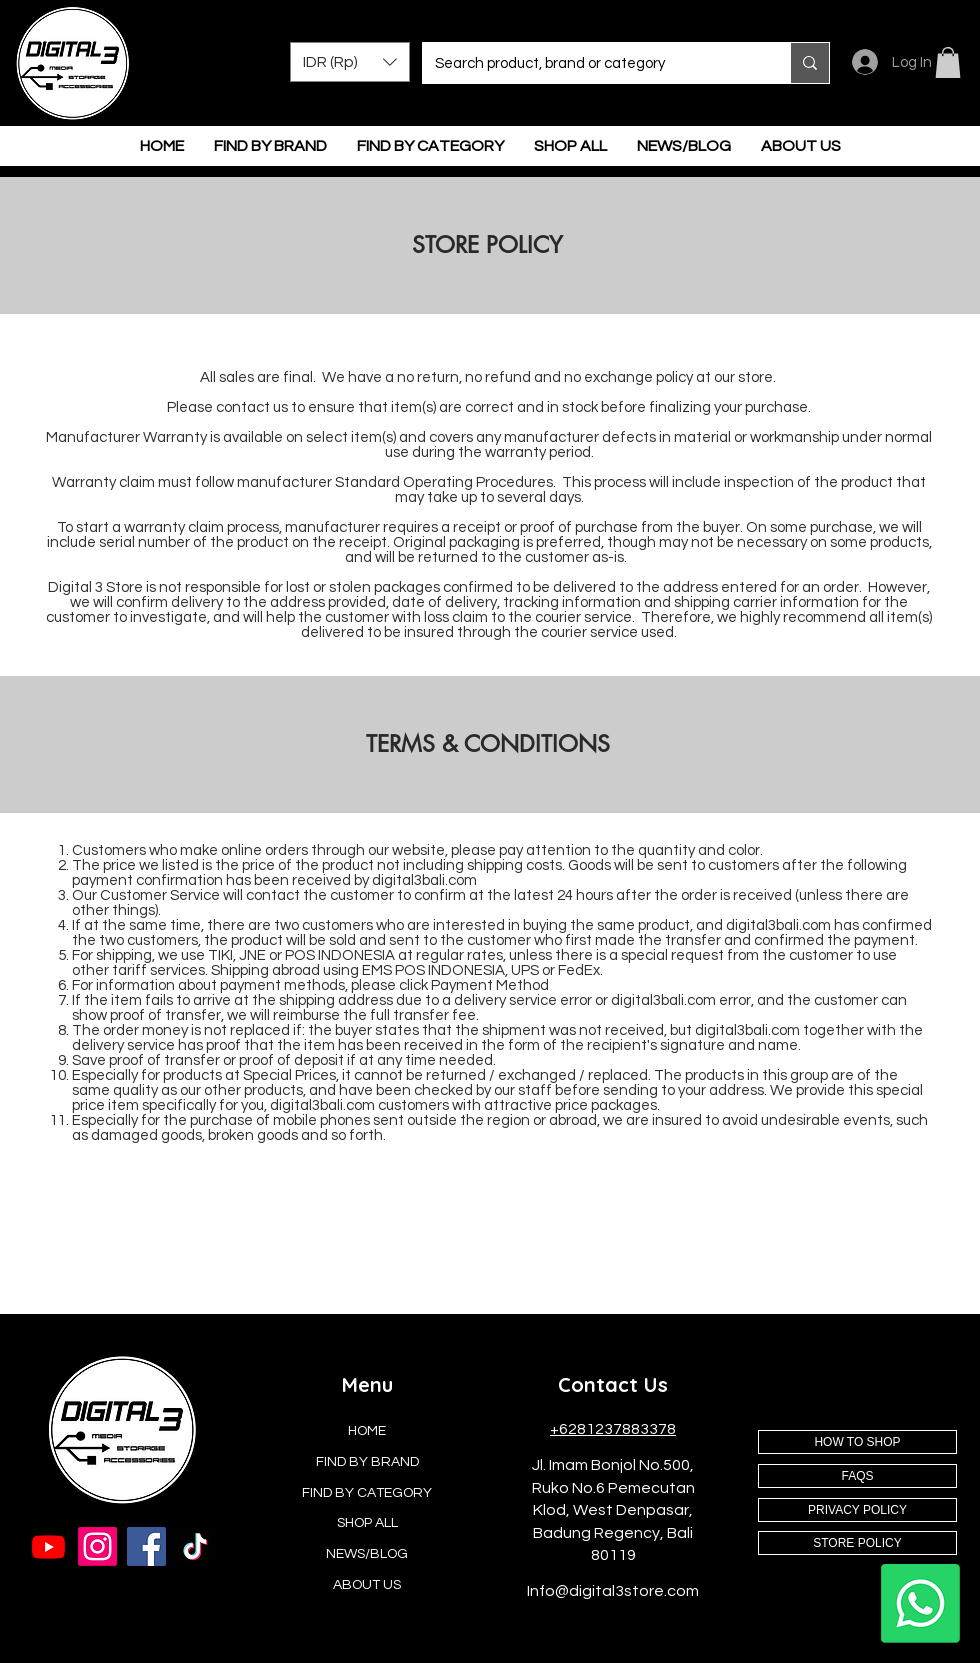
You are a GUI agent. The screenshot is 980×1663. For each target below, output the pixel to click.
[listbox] (350, 62)
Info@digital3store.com (613, 1591)
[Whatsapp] (920, 1603)
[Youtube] (48, 1546)
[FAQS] (857, 1476)
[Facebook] (146, 1546)
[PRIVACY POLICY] (857, 1510)
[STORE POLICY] (857, 1543)
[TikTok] (195, 1546)
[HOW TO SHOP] (857, 1442)
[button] (350, 62)
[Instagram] (97, 1546)
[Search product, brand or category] (591, 63)
